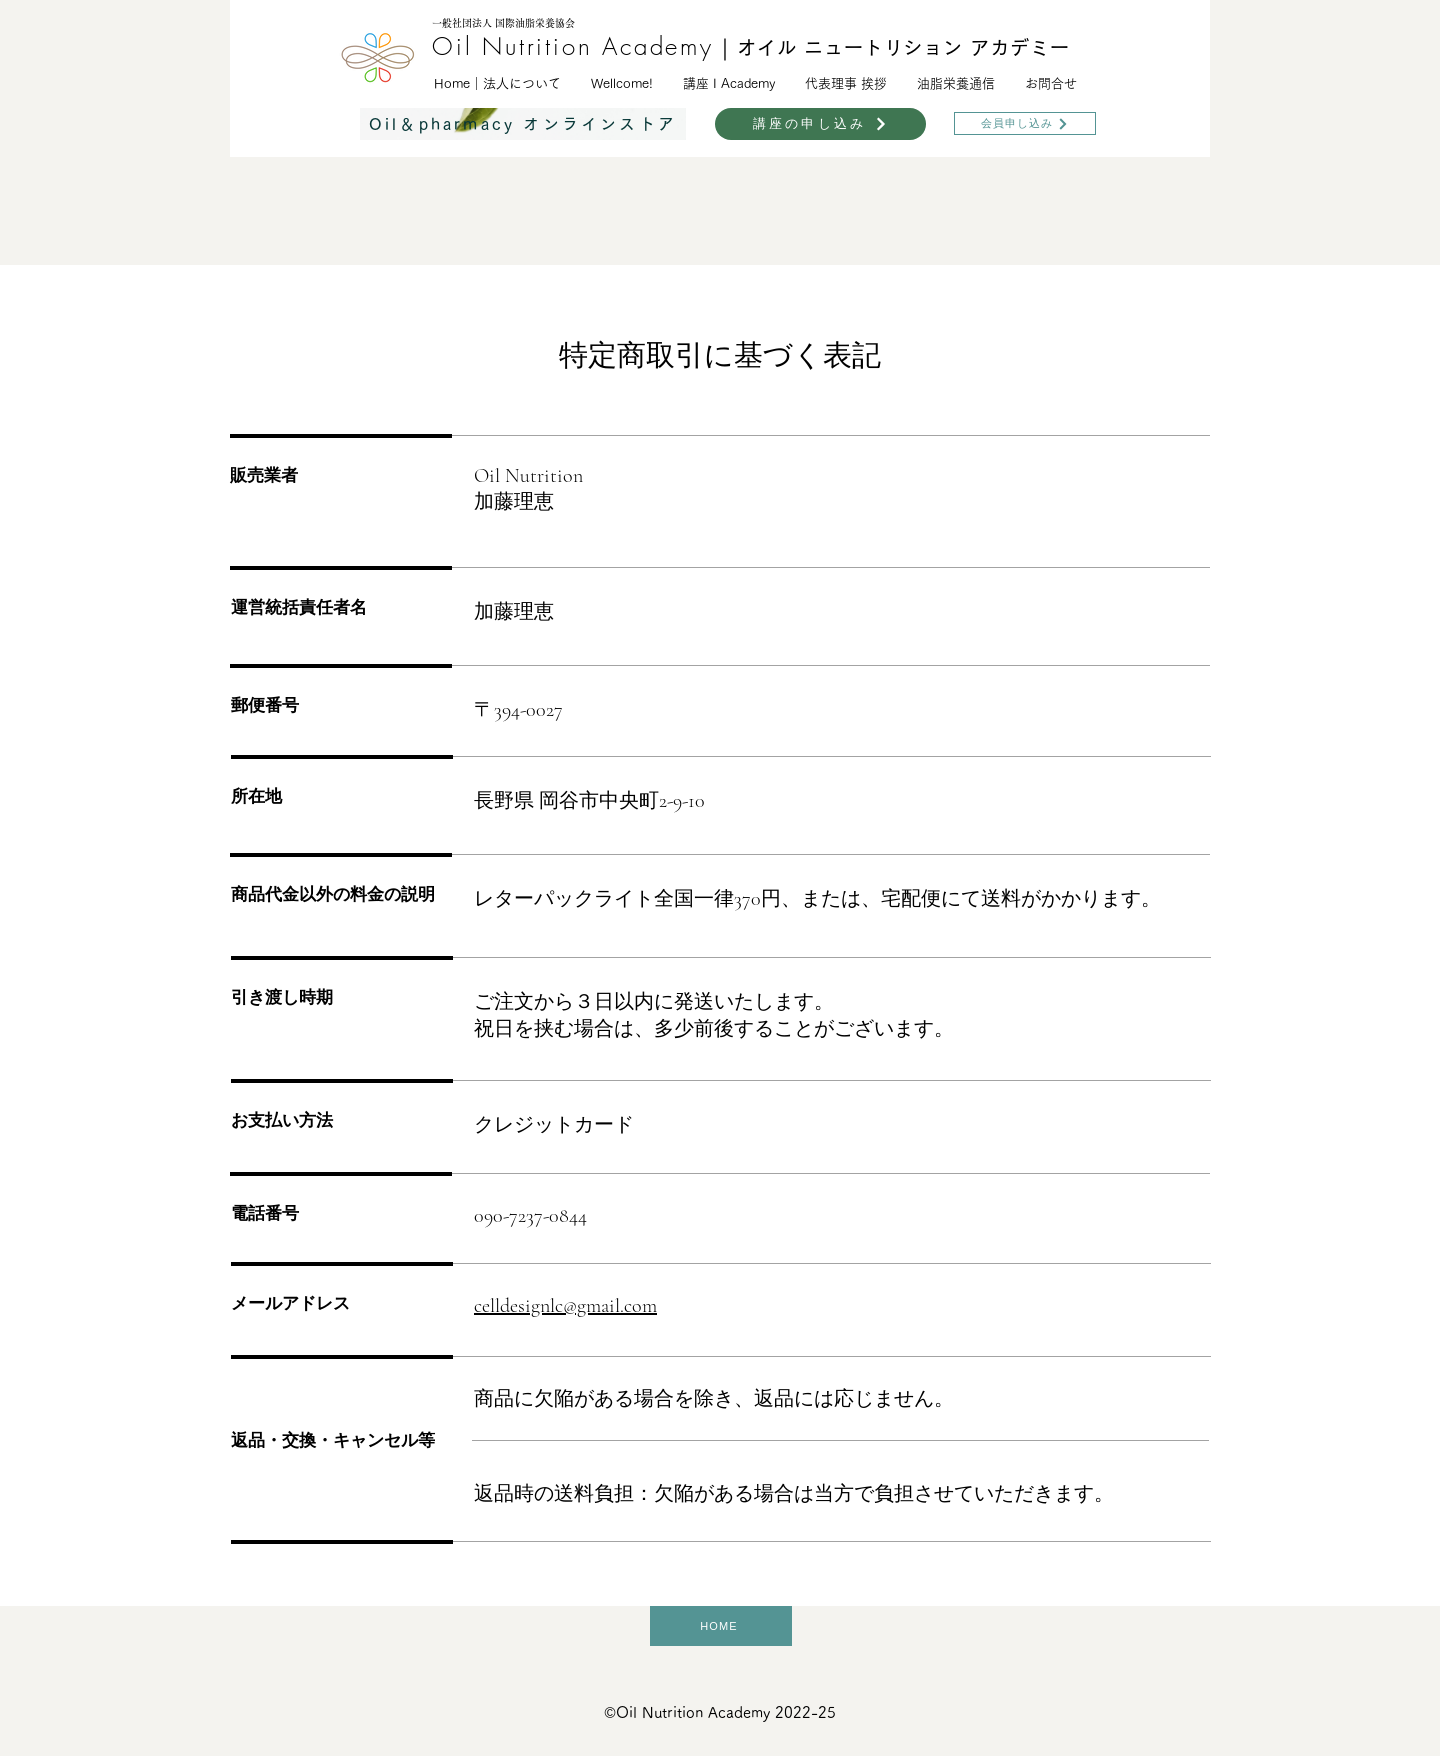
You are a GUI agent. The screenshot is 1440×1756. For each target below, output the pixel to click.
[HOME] (721, 1626)
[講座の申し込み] (820, 124)
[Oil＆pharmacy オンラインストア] (523, 124)
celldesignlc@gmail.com (565, 1306)
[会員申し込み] (1025, 123)
